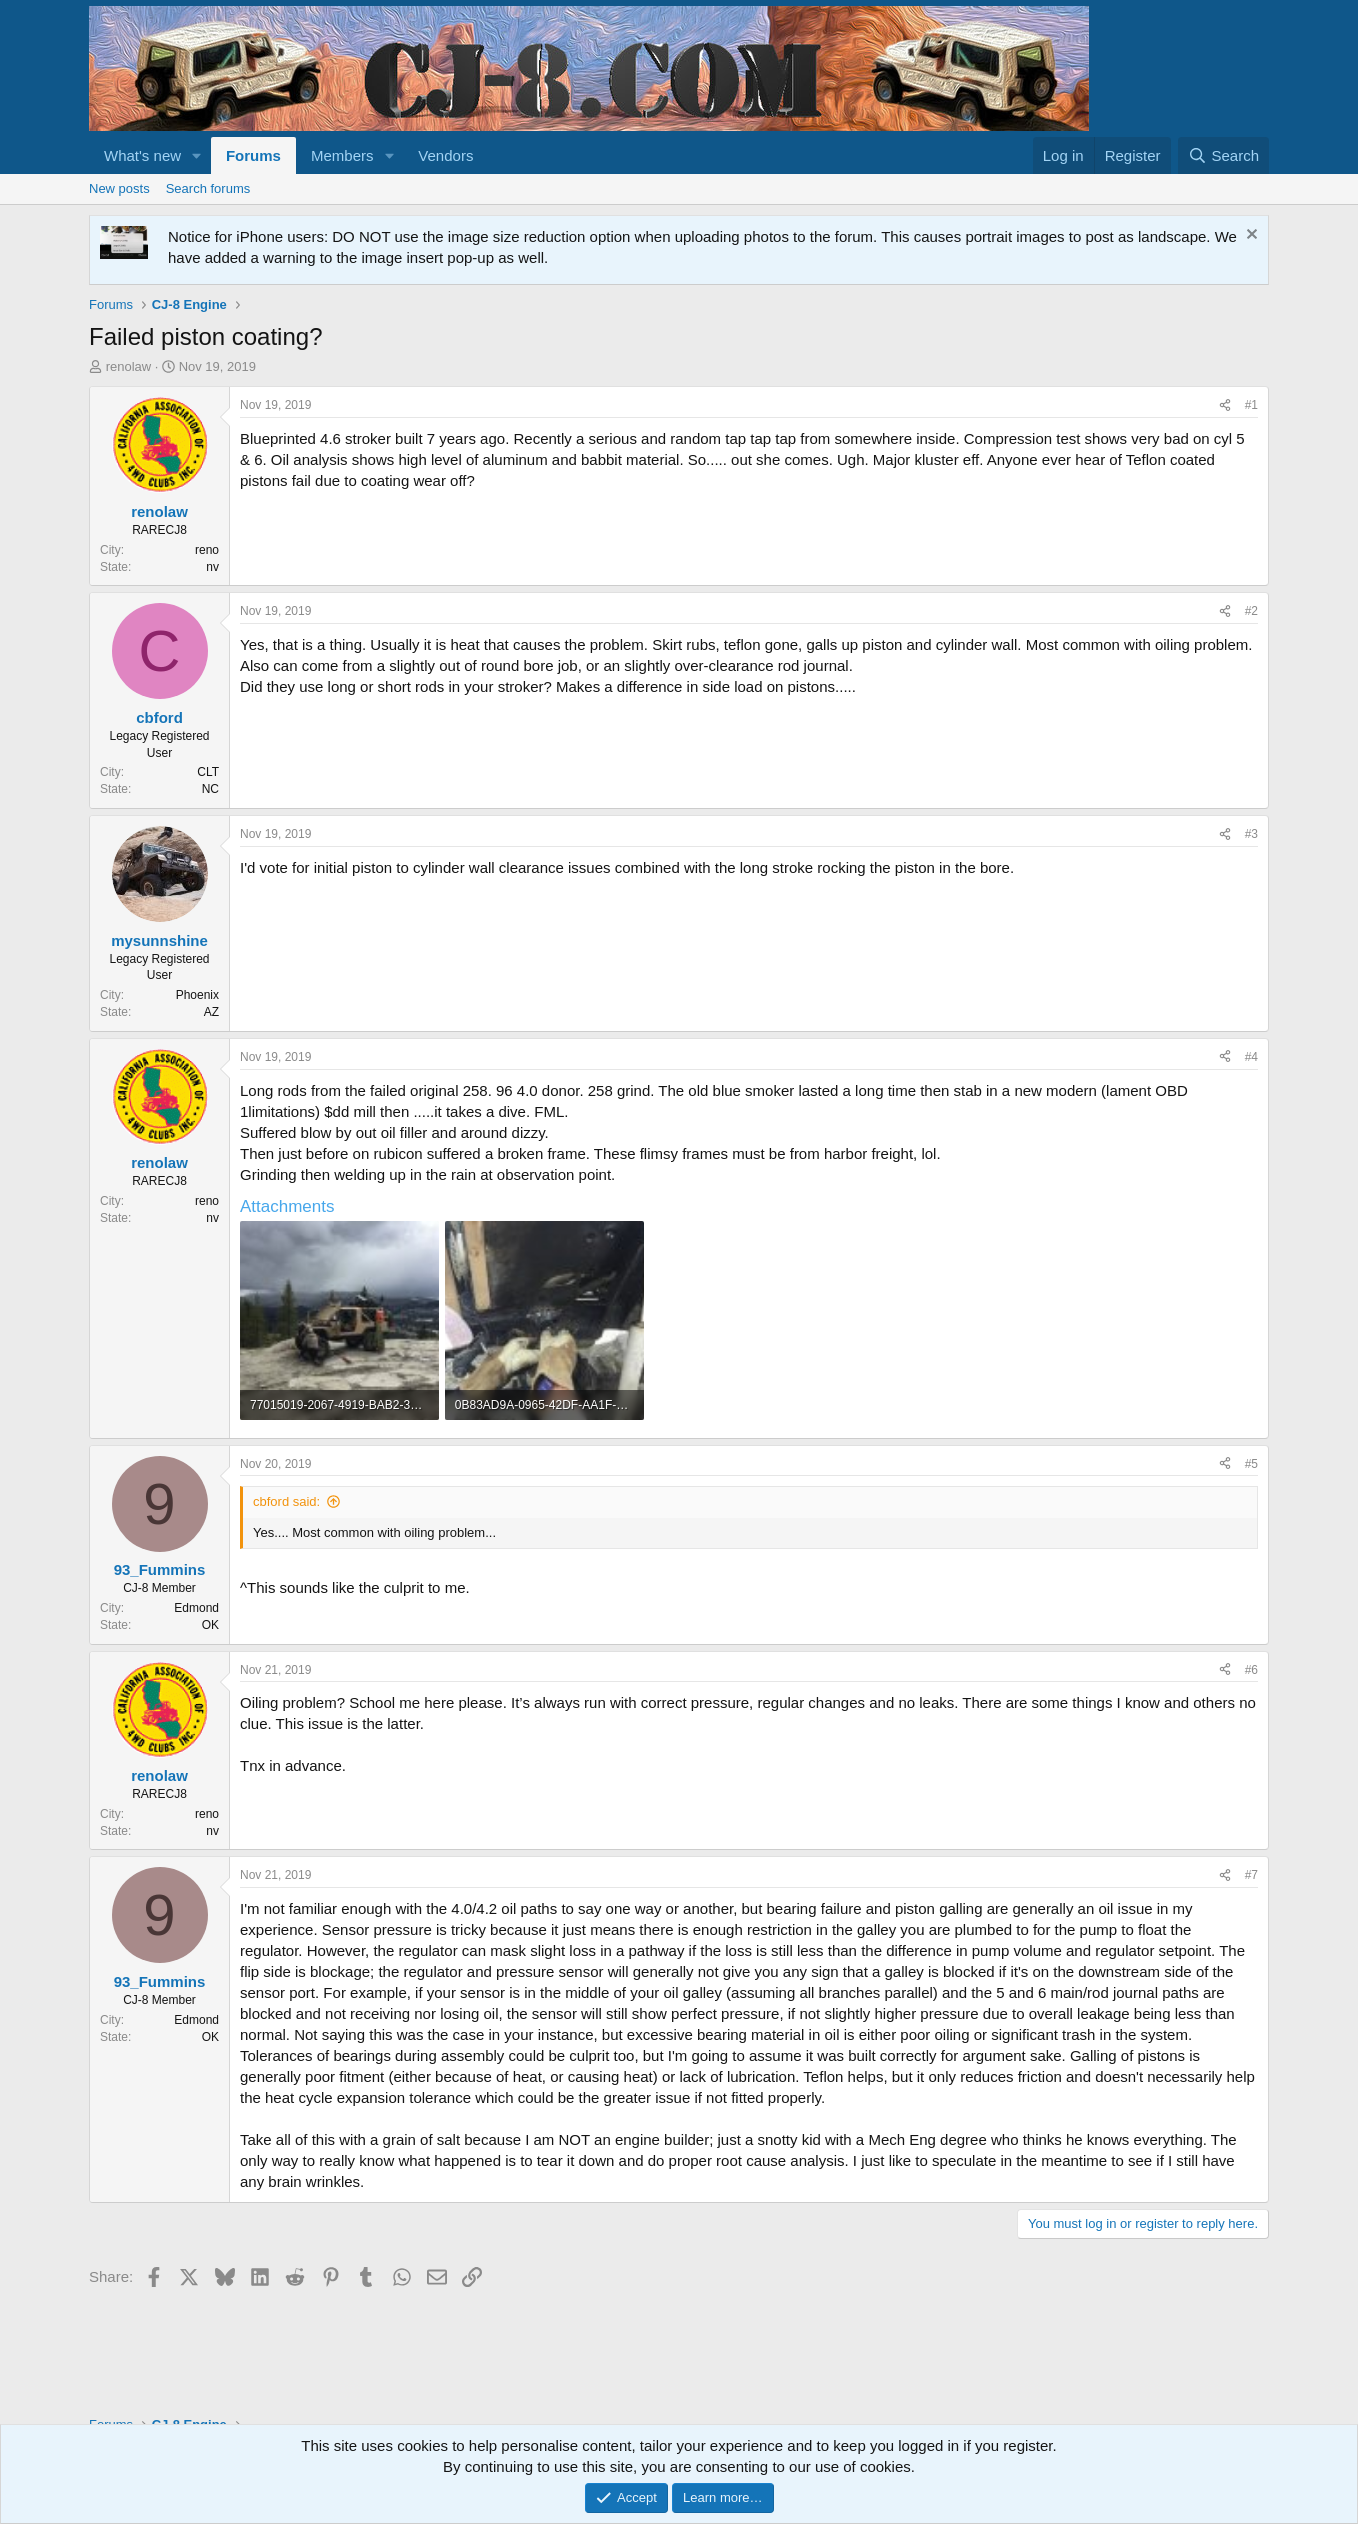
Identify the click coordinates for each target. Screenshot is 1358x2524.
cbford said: (286, 1501)
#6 (1251, 1670)
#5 (1251, 1464)
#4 (1251, 1057)
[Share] (1225, 405)
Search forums (208, 188)
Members (342, 155)
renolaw (129, 366)
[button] (197, 155)
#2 (1251, 611)
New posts (119, 188)
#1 (1251, 405)
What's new (142, 155)
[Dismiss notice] (1249, 236)
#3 (1251, 834)
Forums (253, 155)
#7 (1251, 1875)
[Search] (1223, 155)
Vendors (445, 155)
